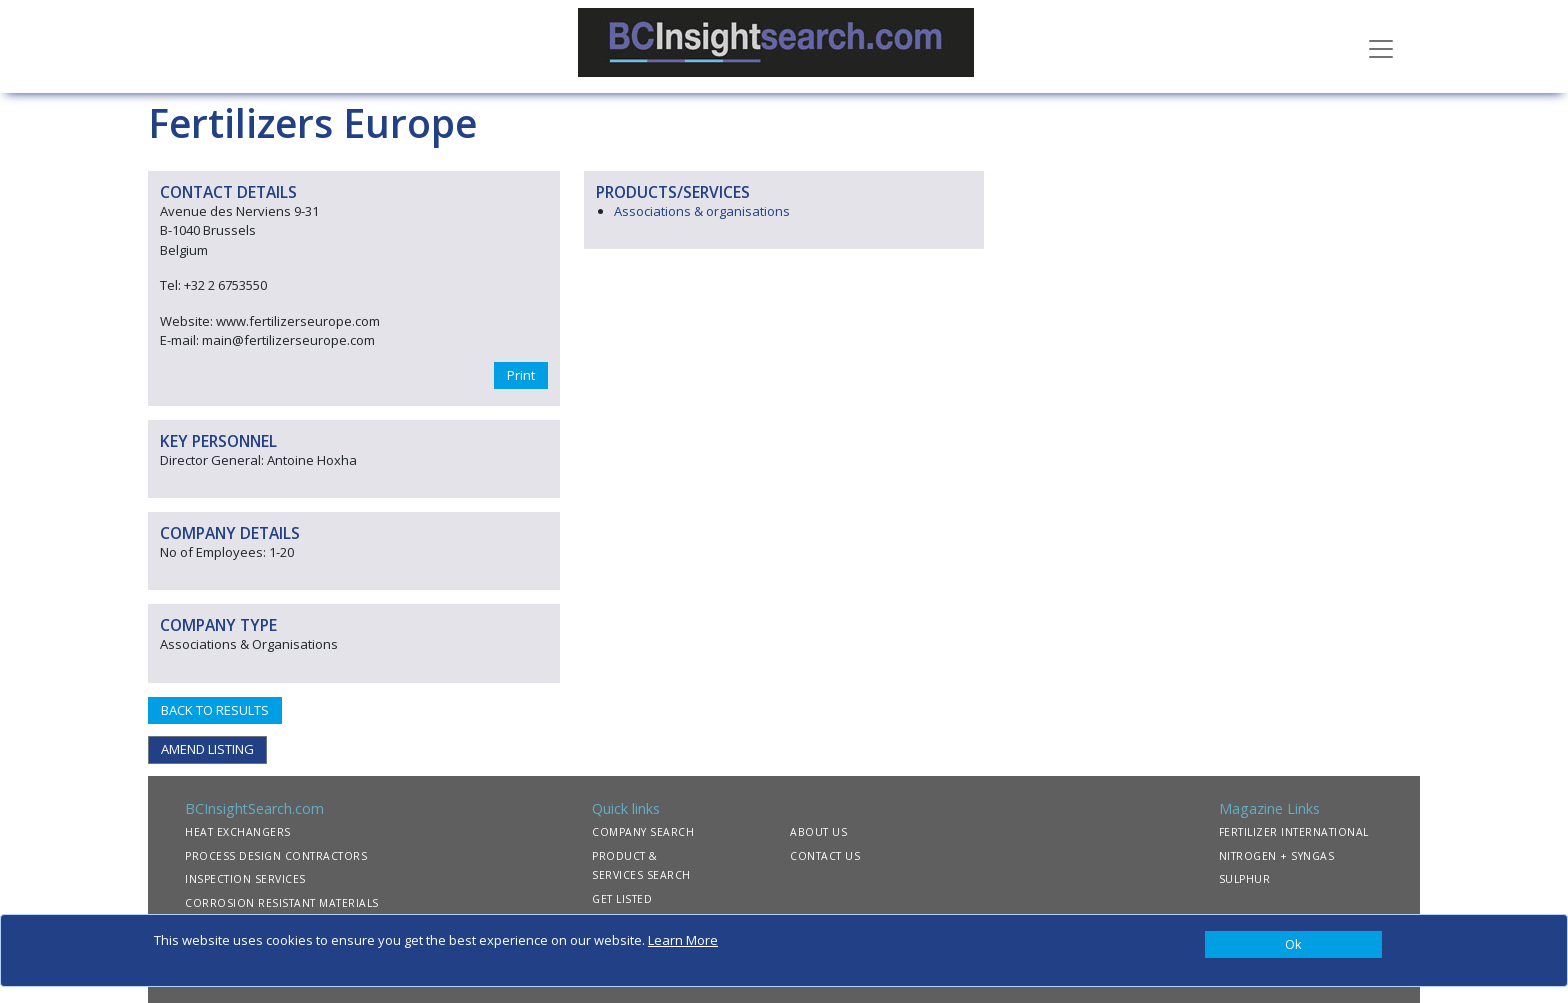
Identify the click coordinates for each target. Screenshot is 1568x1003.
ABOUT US (818, 832)
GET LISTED (622, 899)
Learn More (683, 940)
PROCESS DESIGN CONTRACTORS (276, 856)
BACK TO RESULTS (215, 710)
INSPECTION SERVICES (245, 879)
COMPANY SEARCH (643, 832)
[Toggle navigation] (1381, 47)
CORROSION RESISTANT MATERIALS (282, 903)
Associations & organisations (702, 211)
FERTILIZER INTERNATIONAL (1294, 832)
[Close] (1293, 945)
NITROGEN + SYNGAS (1277, 856)
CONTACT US (825, 856)
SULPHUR (1245, 879)
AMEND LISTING (207, 749)
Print (521, 375)
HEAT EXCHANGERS (238, 832)
